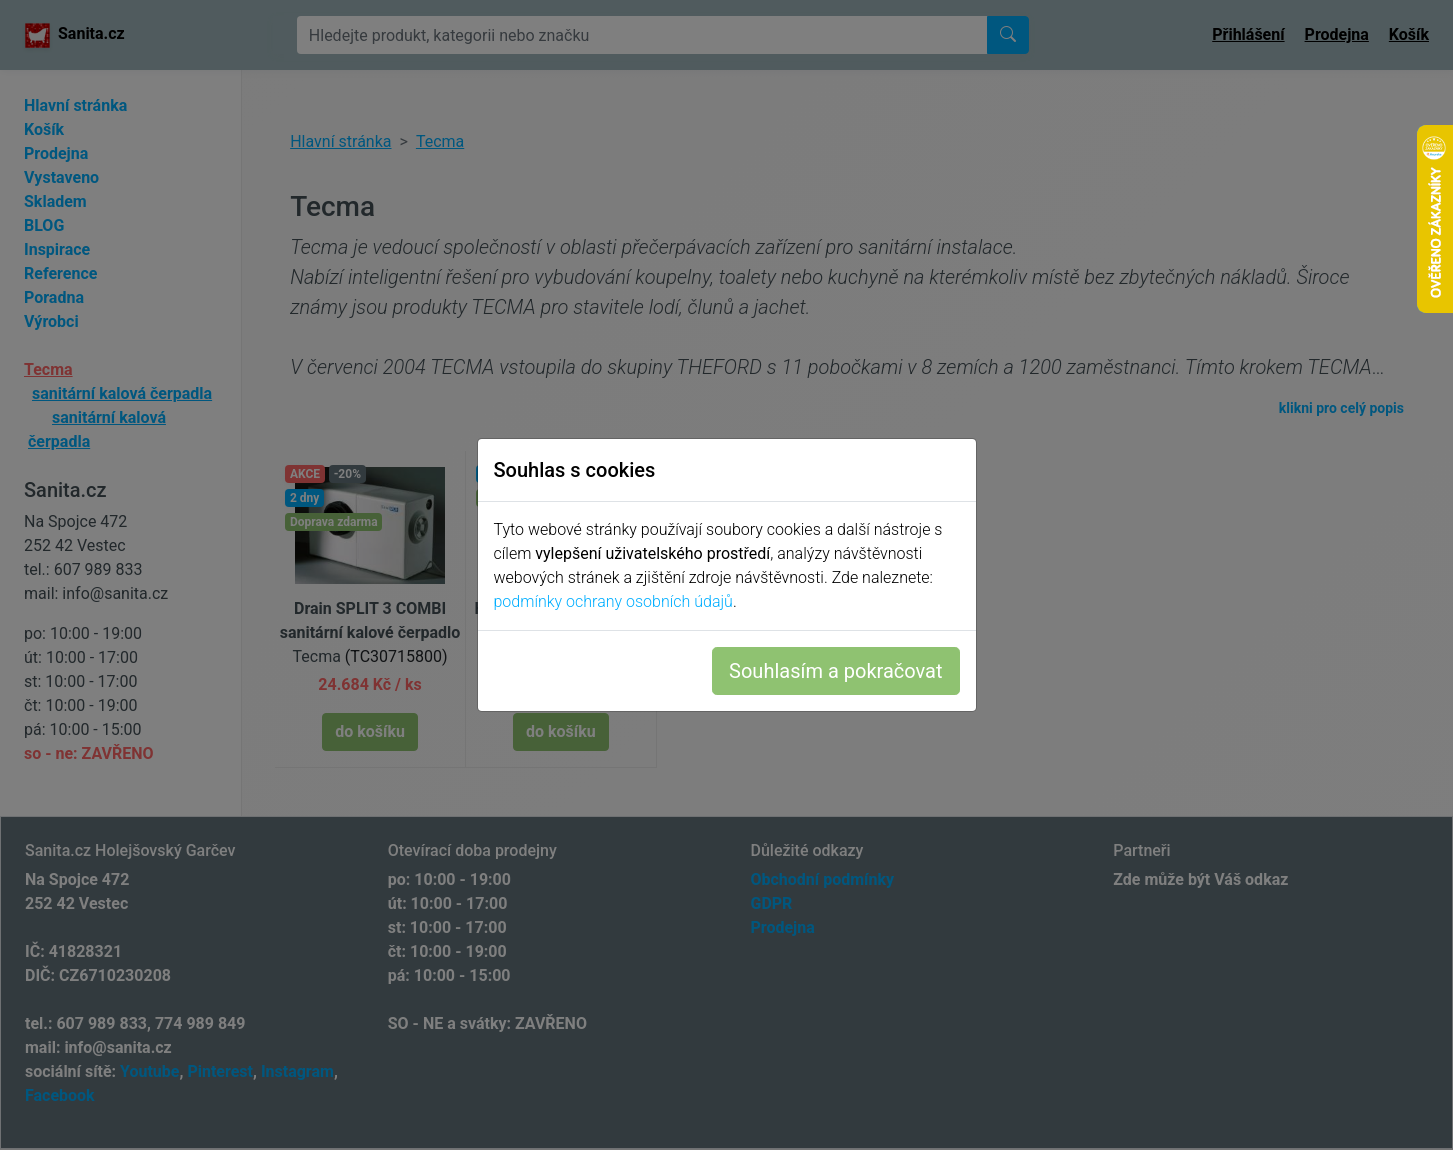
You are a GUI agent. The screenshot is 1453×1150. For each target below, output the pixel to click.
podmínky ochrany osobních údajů (613, 601)
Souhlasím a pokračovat (835, 671)
